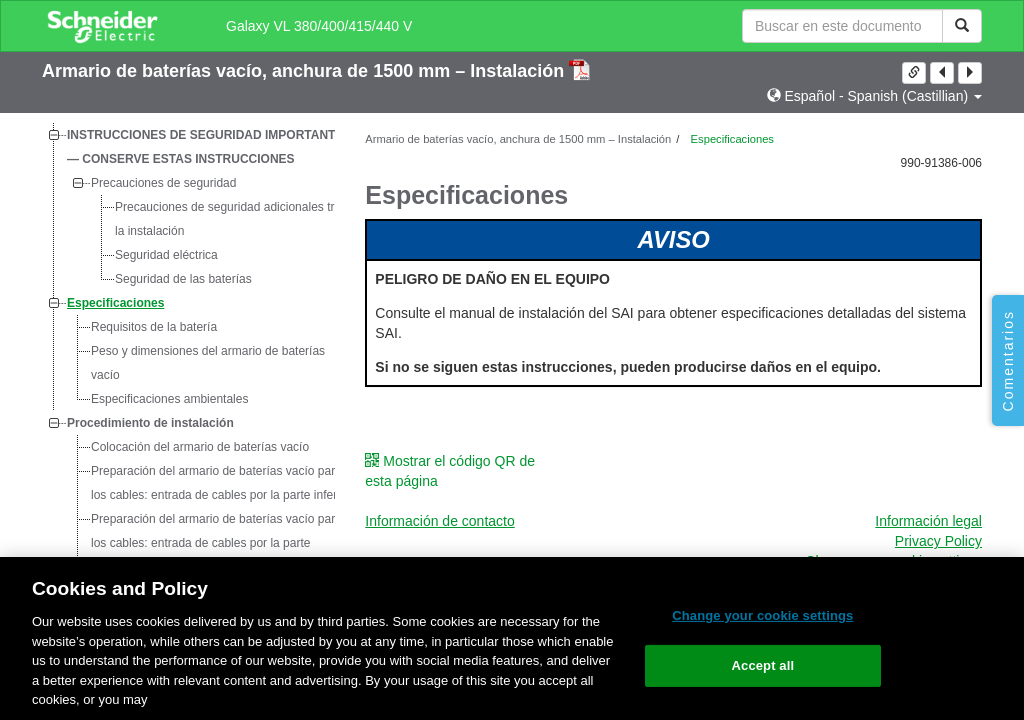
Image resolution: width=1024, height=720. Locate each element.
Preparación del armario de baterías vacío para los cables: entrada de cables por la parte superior (216, 522)
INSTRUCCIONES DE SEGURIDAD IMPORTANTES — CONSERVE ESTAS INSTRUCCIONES (209, 126)
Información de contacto (439, 521)
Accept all (763, 665)
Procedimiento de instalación (150, 402)
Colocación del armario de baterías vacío (200, 426)
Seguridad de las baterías (183, 258)
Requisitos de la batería (154, 306)
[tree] (188, 378)
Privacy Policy (938, 541)
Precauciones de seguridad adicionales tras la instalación (231, 198)
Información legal (928, 521)
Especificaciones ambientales (169, 378)
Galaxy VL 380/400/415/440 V (319, 26)
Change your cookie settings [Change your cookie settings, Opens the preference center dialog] (762, 615)
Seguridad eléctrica (166, 234)
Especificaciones (115, 282)
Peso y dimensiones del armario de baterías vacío (208, 342)
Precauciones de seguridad (163, 162)
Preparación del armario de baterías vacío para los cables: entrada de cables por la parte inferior (220, 462)
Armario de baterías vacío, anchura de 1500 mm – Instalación (305, 71)
